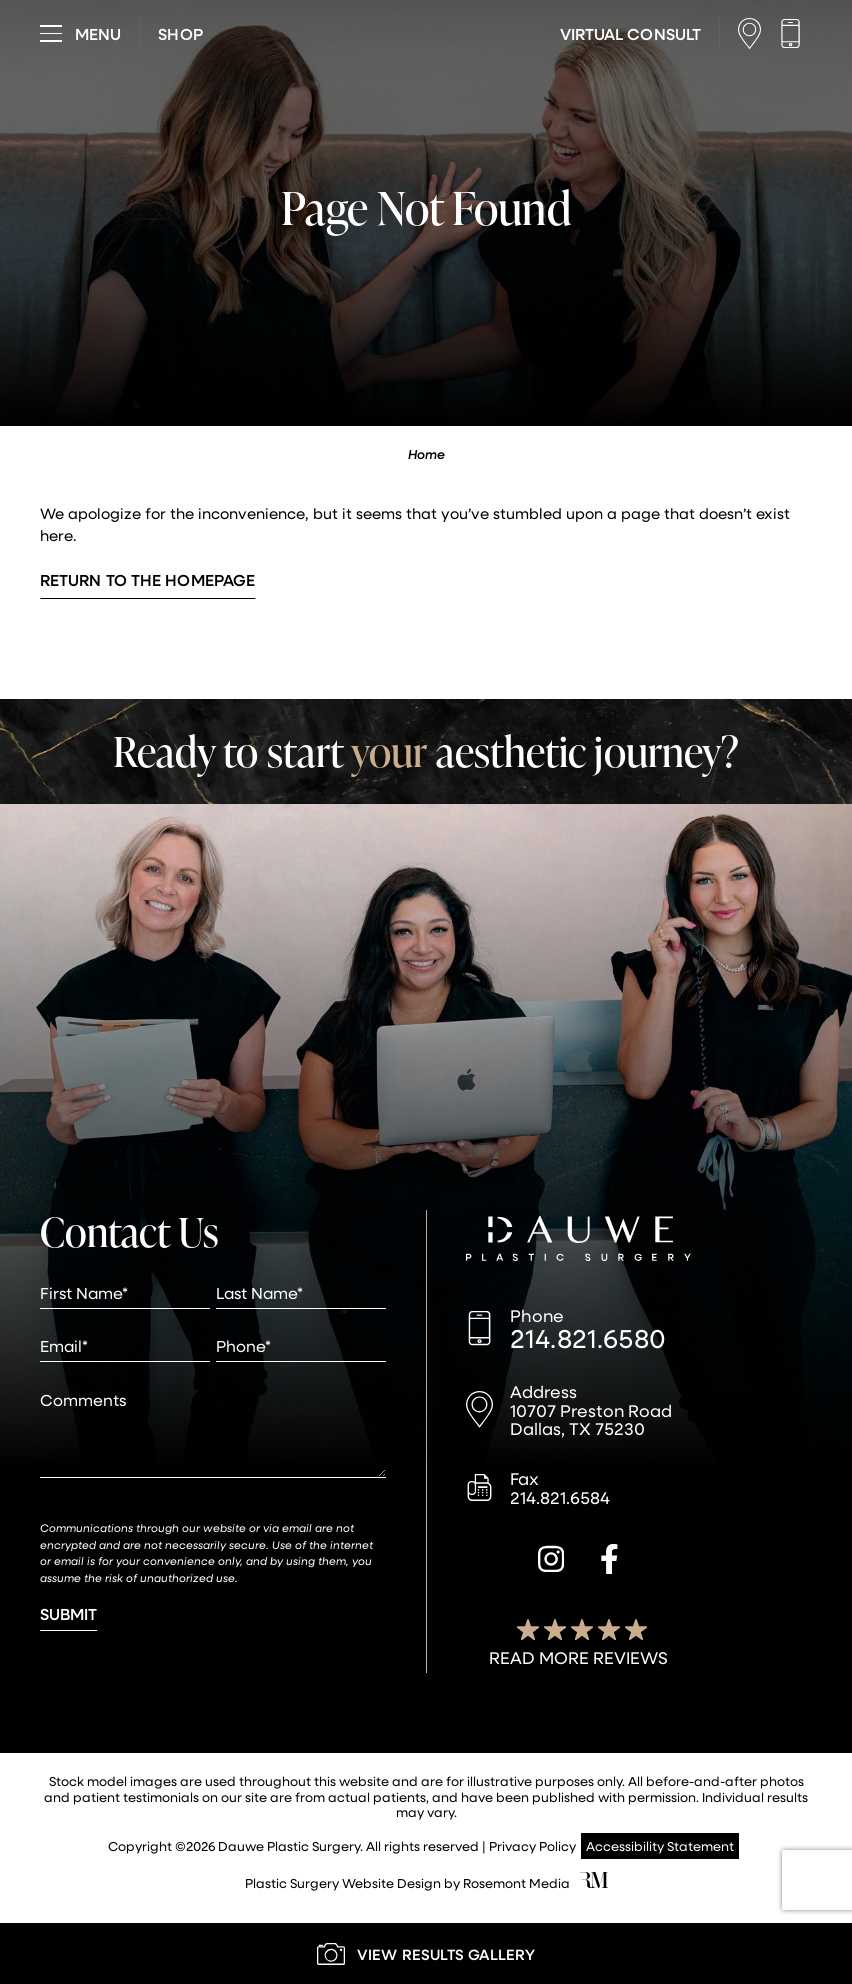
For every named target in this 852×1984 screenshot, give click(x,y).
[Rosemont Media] (594, 1882)
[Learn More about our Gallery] (426, 1953)
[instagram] (551, 1562)
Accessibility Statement (660, 1845)
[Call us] (795, 33)
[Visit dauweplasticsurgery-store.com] (180, 34)
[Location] (754, 33)
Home (426, 454)
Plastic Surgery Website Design (343, 1882)
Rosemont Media (516, 1882)
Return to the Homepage (147, 579)
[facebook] (609, 1562)
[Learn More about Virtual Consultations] (630, 34)
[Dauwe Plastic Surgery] (578, 1241)
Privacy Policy (532, 1845)
